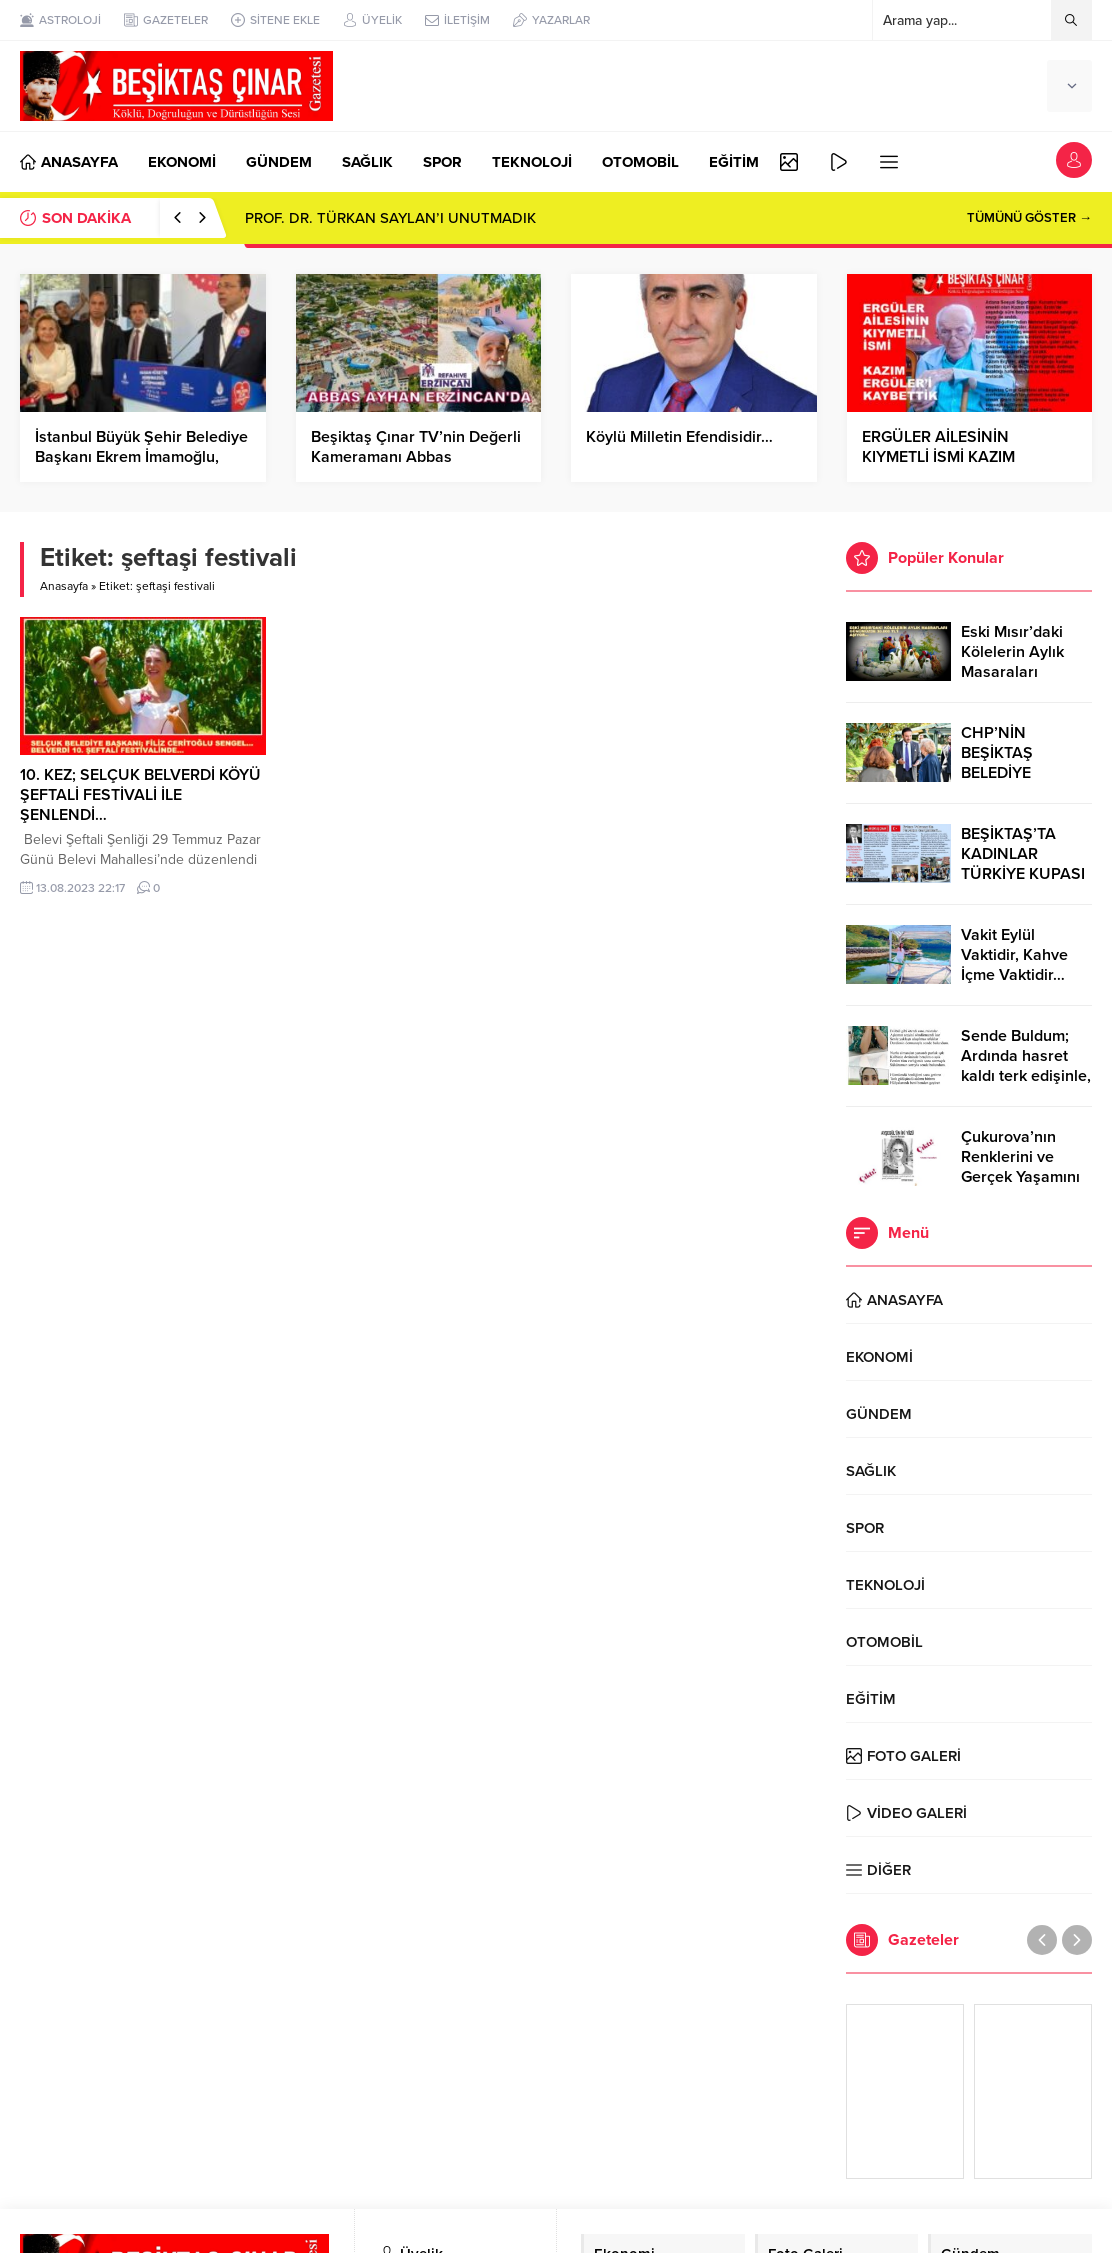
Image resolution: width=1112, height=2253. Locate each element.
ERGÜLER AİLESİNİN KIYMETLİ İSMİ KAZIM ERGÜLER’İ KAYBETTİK (943, 457)
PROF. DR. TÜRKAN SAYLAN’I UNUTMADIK (390, 218)
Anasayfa (64, 586)
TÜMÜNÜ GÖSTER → (1029, 218)
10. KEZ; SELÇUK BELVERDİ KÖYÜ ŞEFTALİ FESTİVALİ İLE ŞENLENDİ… (140, 795)
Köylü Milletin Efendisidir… (679, 437)
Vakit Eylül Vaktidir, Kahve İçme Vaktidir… (1014, 955)
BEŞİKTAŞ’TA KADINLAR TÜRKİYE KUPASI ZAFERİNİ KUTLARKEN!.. (1023, 874)
